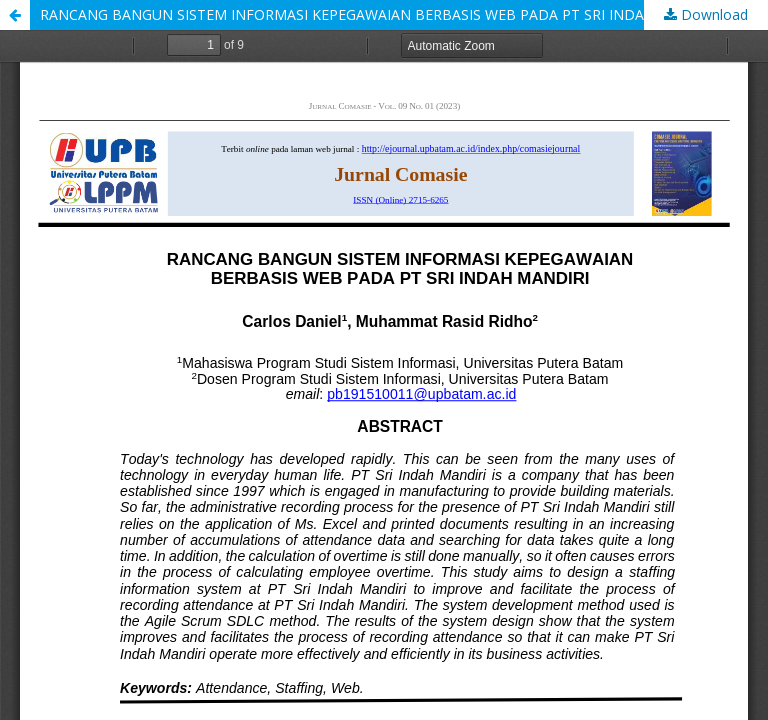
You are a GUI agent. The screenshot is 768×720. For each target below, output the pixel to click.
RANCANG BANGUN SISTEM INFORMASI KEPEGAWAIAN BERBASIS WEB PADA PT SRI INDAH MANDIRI (379, 14)
